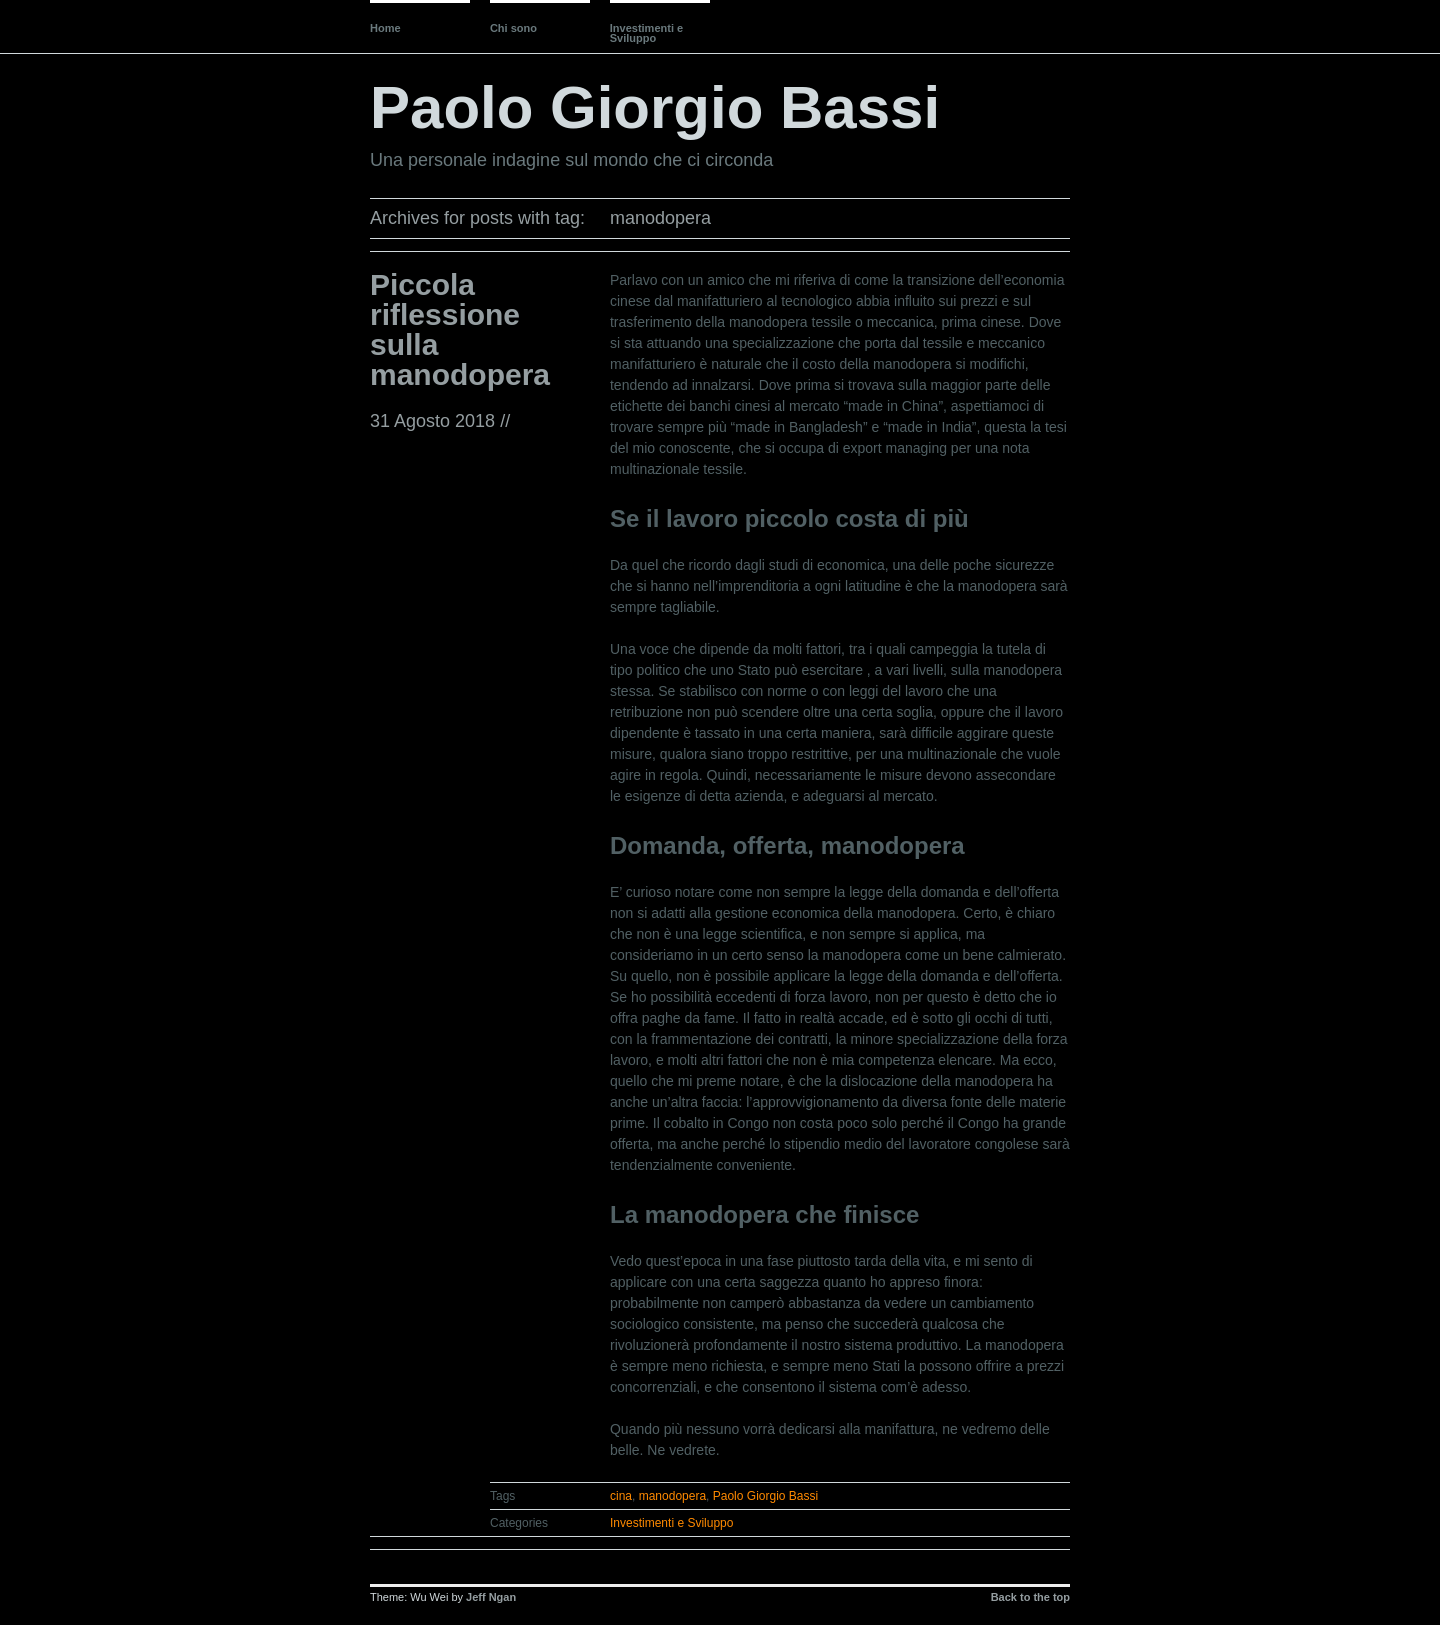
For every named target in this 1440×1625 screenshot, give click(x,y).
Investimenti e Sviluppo (646, 33)
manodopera (672, 1496)
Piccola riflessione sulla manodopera (460, 329)
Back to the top (1030, 1597)
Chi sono (513, 28)
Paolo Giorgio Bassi (655, 107)
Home (385, 28)
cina (621, 1496)
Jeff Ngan (491, 1597)
